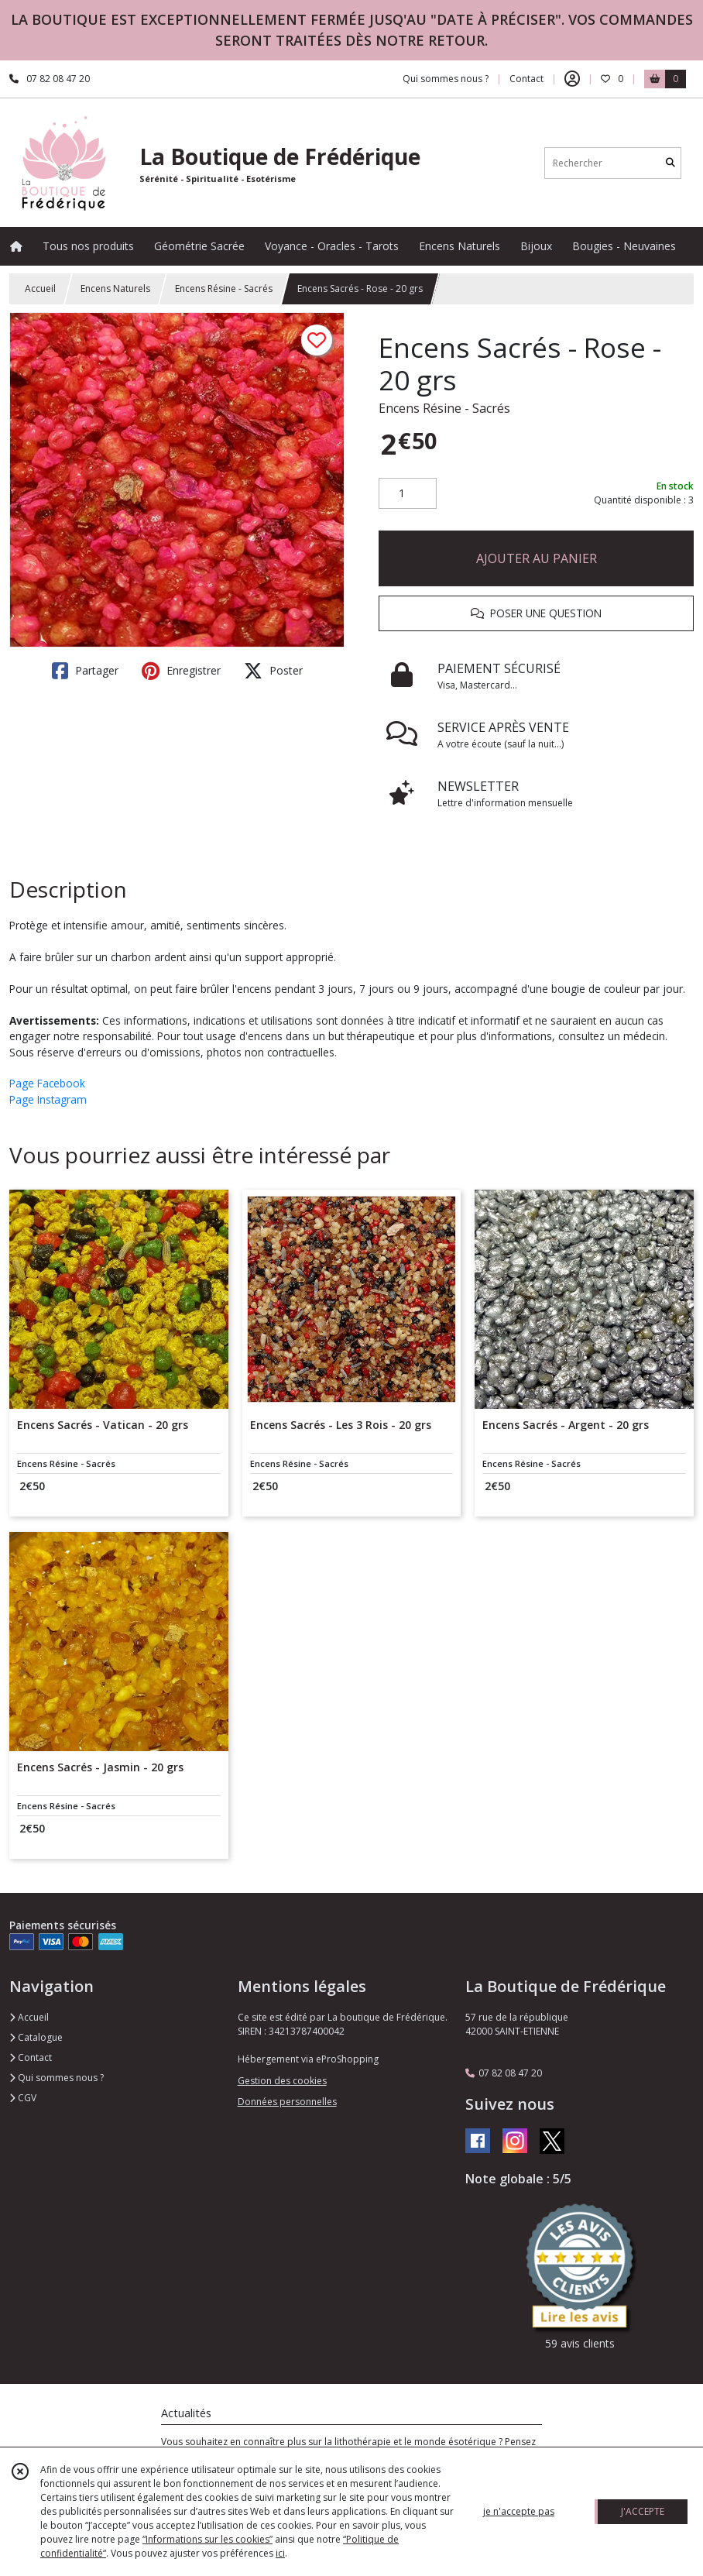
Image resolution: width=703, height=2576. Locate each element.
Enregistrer (181, 670)
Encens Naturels (115, 288)
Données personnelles (287, 2101)
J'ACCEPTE (642, 2511)
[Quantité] (408, 493)
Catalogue (36, 2037)
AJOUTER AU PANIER (536, 558)
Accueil (40, 288)
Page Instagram (48, 1099)
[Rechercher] (670, 163)
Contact (526, 78)
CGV (22, 2097)
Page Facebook (47, 1083)
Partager (85, 670)
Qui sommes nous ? (56, 2077)
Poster (273, 670)
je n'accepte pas (518, 2511)
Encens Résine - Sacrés (224, 288)
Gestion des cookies (282, 2080)
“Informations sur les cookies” (207, 2539)
